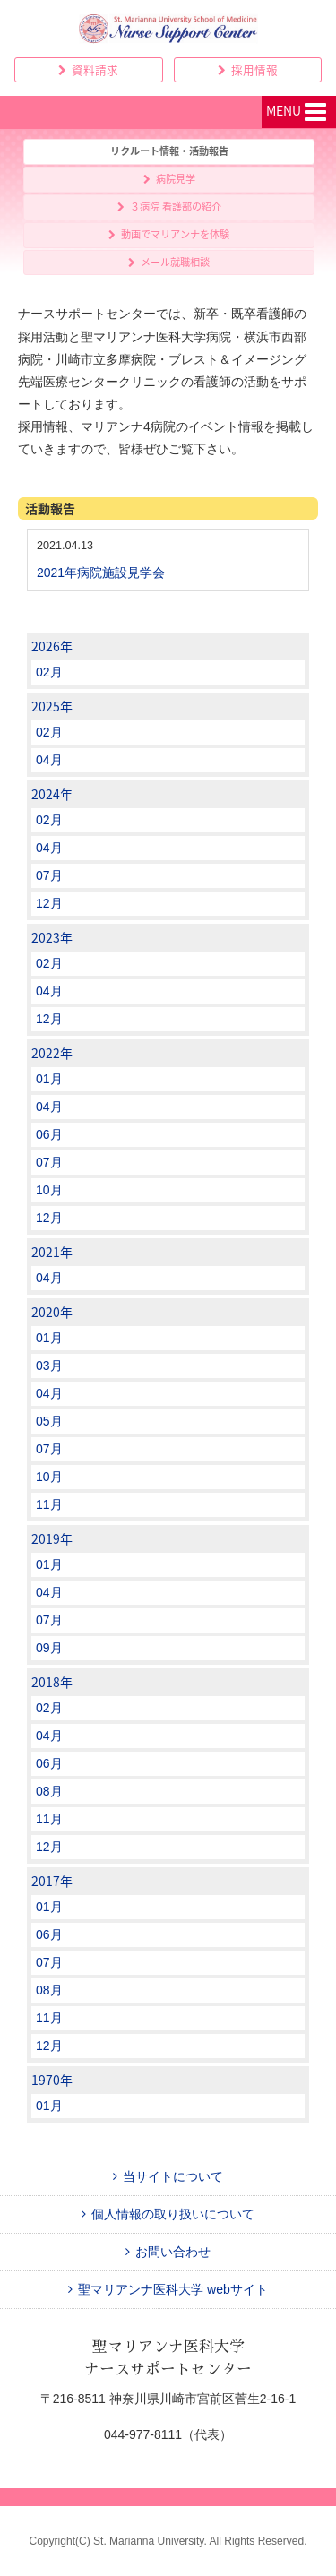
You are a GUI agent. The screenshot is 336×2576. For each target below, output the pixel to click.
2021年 (52, 1252)
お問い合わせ (168, 2251)
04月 (49, 760)
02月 (49, 672)
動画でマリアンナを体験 (168, 234)
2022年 (52, 1053)
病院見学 (169, 178)
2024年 (52, 794)
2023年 (52, 937)
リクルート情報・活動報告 (169, 151)
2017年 (52, 1881)
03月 (49, 1365)
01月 (49, 1079)
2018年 (52, 1682)
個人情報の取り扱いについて (168, 2214)
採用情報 (248, 69)
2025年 (52, 706)
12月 (49, 903)
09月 (49, 1648)
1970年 (52, 2080)
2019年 (52, 1538)
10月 (49, 1190)
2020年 (52, 1312)
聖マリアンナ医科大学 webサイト (168, 2289)
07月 (49, 875)
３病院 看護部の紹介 (169, 206)
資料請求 (88, 69)
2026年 (52, 646)
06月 (49, 1134)
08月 (49, 1791)
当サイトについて (168, 2176)
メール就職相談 (169, 262)
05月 (49, 1421)
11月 (49, 1504)
